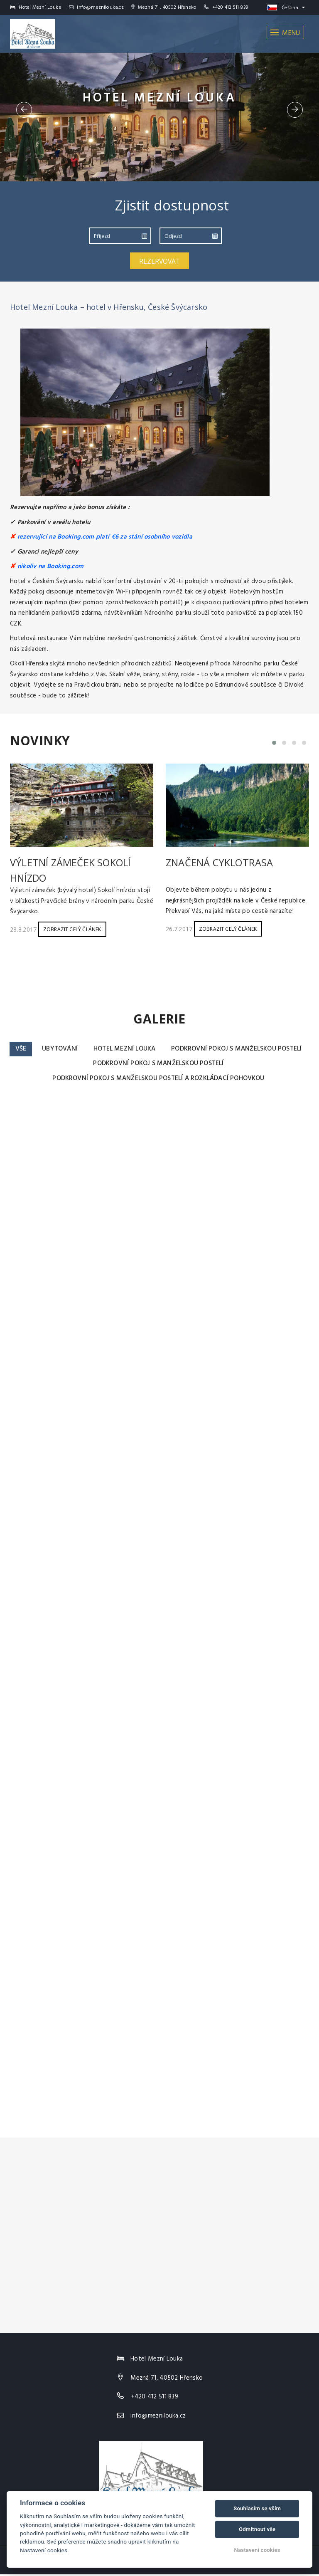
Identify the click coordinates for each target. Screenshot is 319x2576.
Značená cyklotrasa (220, 862)
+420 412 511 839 (230, 7)
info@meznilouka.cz (96, 7)
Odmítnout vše (257, 2529)
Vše (91, 1048)
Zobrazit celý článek (72, 928)
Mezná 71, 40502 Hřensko (166, 2380)
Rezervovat (159, 261)
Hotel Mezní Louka (199, 1048)
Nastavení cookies (257, 2550)
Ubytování (132, 1048)
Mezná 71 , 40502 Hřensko (163, 7)
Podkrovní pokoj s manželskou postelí (83, 1064)
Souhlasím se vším (257, 2508)
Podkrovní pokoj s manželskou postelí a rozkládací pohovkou (158, 1079)
